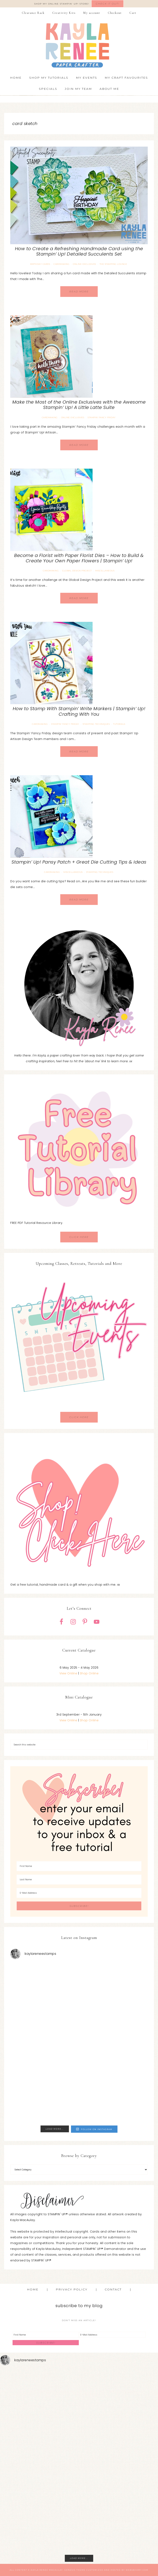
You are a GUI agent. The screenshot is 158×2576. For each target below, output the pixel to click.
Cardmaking (61, 264)
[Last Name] (79, 1880)
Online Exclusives (84, 264)
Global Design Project (77, 570)
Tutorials (119, 724)
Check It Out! (107, 3)
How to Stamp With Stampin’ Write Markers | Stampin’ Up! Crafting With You (79, 711)
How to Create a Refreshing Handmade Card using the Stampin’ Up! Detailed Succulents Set (79, 251)
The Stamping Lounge (113, 264)
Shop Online (89, 1673)
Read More (79, 291)
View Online (68, 1673)
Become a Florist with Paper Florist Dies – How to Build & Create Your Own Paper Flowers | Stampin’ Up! (79, 558)
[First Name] (79, 1866)
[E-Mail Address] (79, 1893)
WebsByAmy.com (137, 2570)
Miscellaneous (105, 570)
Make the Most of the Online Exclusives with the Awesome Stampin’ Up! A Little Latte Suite (79, 405)
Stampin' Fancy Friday (102, 417)
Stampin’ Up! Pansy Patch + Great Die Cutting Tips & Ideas (79, 862)
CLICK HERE (79, 1236)
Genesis (70, 2570)
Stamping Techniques (96, 724)
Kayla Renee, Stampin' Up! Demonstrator (79, 45)
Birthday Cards (40, 264)
